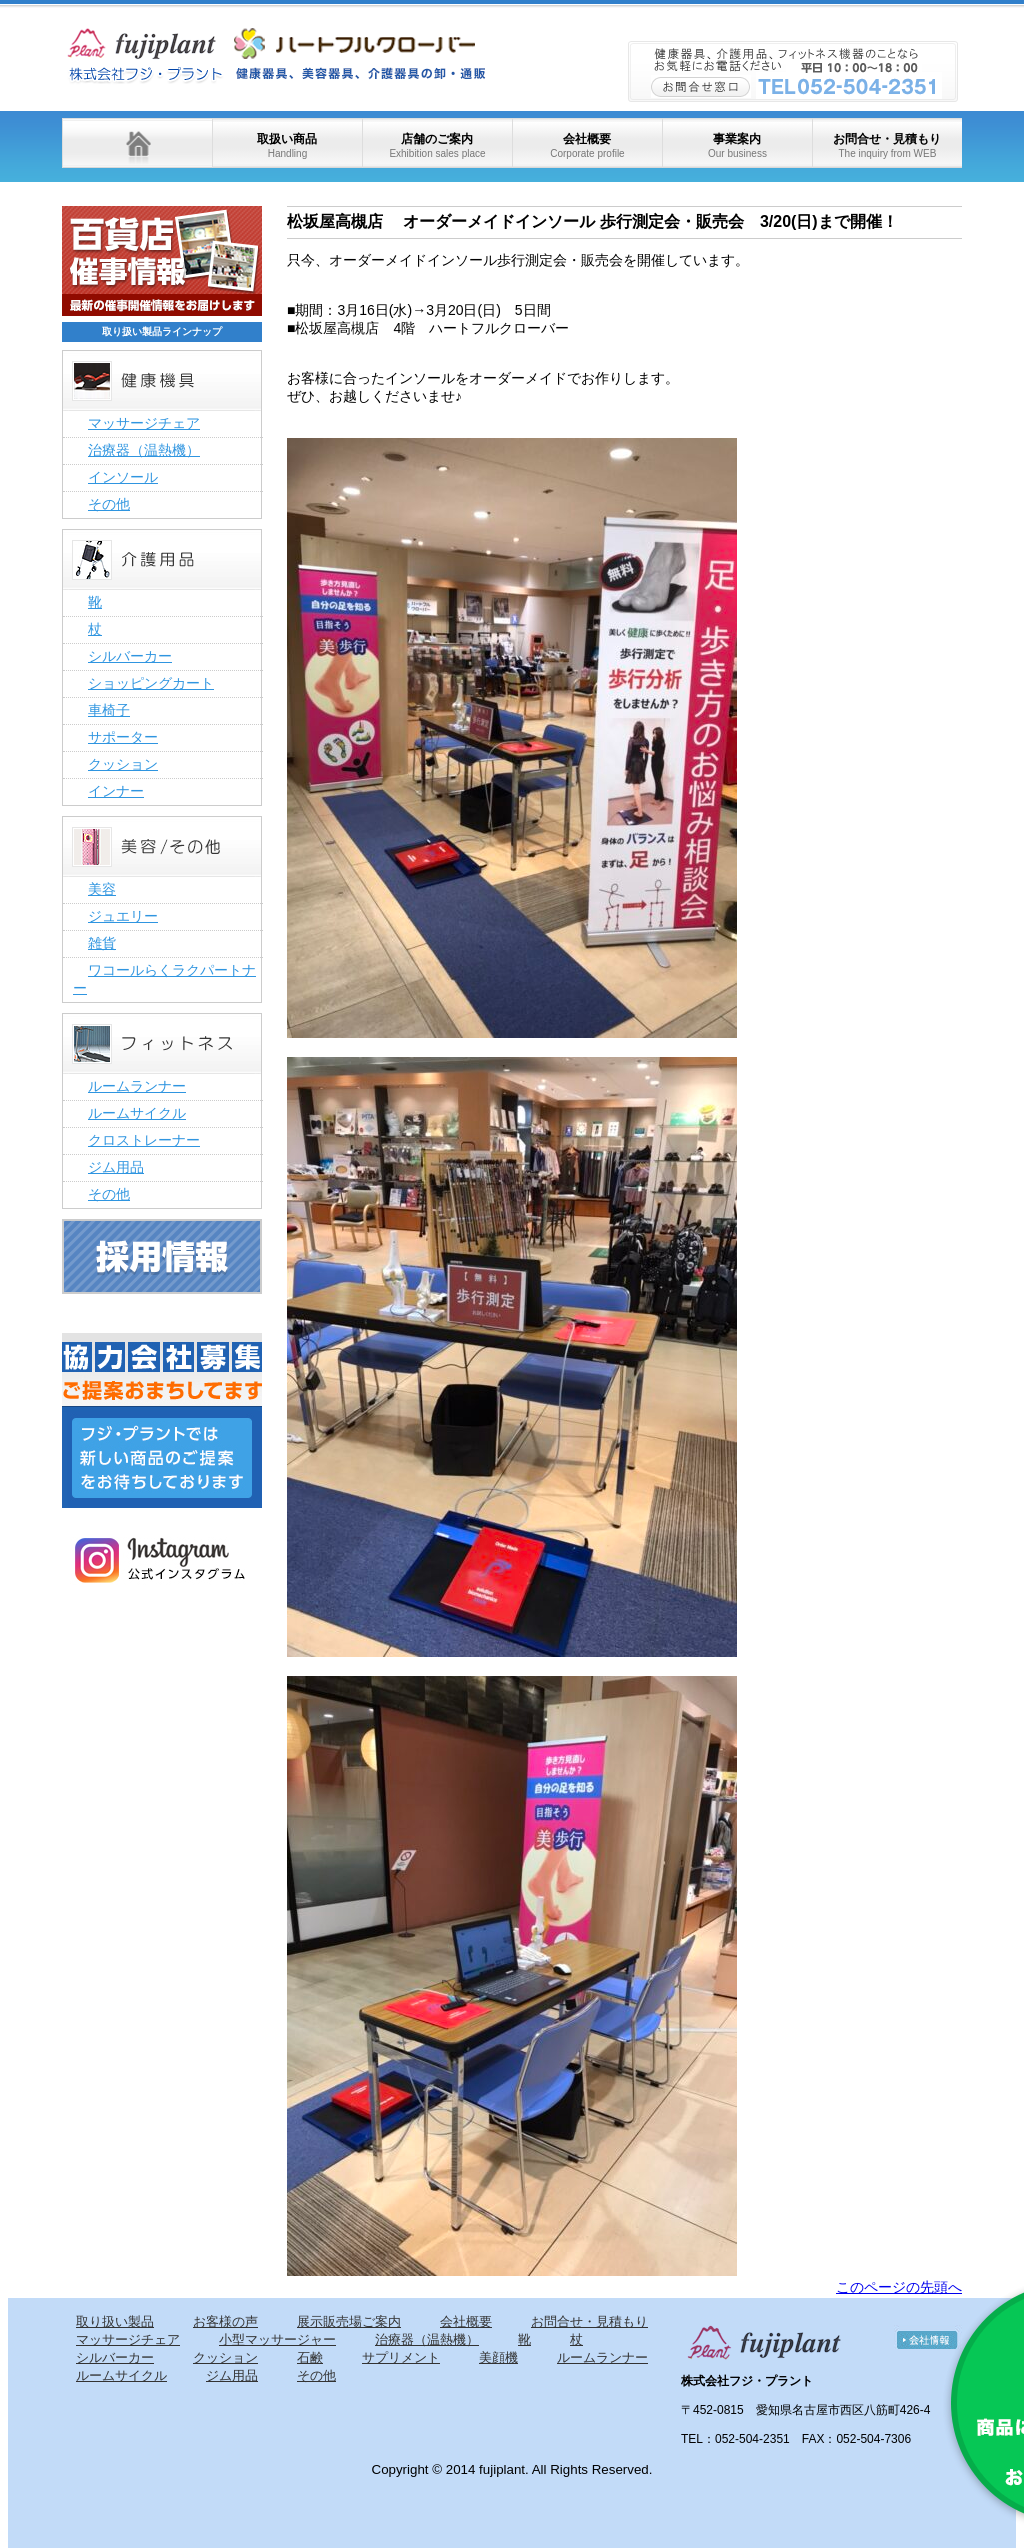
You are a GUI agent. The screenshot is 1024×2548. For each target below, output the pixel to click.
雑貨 (102, 943)
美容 (102, 889)
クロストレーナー (144, 1140)
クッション (123, 764)
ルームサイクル (137, 1113)
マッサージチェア (144, 423)
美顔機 (498, 2357)
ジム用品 (116, 1167)
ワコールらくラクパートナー (164, 979)
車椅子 (109, 710)
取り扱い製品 (115, 2321)
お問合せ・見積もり (887, 145)
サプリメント (401, 2357)
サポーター (123, 737)
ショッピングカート (151, 683)
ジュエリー (123, 916)
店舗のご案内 (437, 145)
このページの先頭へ (899, 2287)
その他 (109, 504)
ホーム (137, 143)
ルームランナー (137, 1086)
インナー (116, 791)
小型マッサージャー (277, 2339)
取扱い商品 (287, 145)
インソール (123, 477)
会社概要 (587, 145)
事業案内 (737, 145)
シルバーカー (130, 656)
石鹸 (310, 2357)
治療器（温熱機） (144, 450)
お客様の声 (225, 2321)
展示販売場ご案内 (349, 2321)
